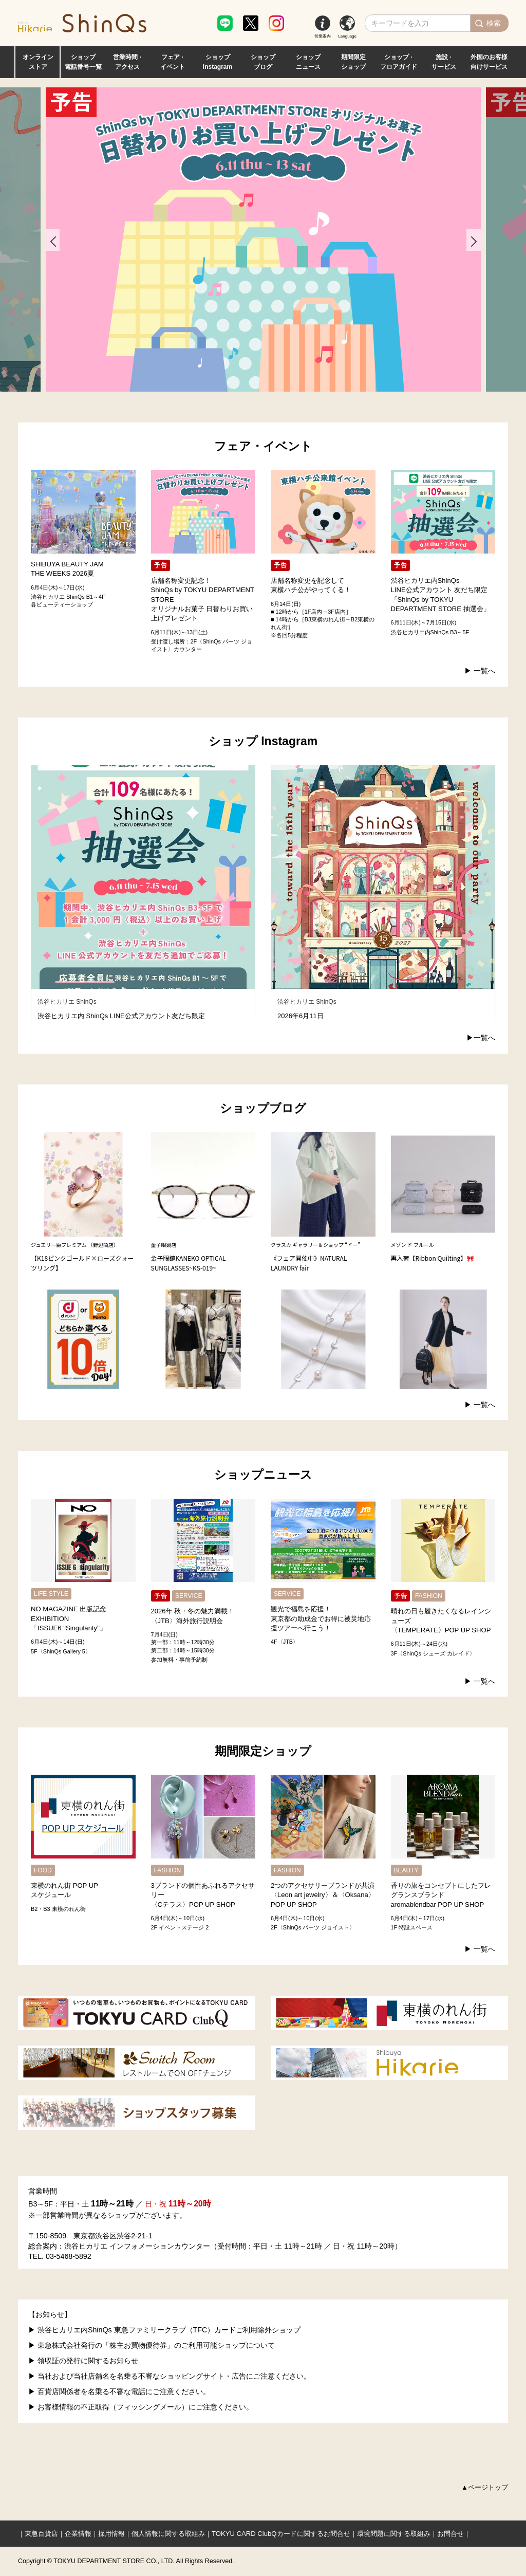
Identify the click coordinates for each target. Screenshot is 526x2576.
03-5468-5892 (68, 2256)
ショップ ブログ (263, 61)
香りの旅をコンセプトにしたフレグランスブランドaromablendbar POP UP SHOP (441, 1895)
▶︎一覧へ (480, 1038)
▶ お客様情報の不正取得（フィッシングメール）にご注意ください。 (140, 2407)
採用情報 (111, 2533)
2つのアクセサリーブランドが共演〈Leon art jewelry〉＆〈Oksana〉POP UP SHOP (323, 1895)
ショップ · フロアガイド (398, 61)
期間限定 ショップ (353, 61)
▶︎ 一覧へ (479, 671)
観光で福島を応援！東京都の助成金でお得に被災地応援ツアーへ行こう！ (321, 1618)
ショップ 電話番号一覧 (83, 61)
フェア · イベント (172, 61)
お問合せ (450, 2533)
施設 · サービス (443, 61)
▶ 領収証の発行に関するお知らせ (83, 2361)
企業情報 (78, 2533)
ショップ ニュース (308, 61)
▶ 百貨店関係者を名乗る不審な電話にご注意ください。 (119, 2391)
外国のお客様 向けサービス (489, 61)
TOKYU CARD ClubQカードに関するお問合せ (281, 2533)
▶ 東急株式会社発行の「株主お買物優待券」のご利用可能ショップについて (151, 2345)
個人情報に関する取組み (168, 2533)
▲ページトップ (484, 2487)
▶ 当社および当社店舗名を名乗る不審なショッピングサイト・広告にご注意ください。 (169, 2376)
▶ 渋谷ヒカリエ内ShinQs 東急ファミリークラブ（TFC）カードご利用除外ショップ (164, 2330)
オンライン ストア (38, 61)
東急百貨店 (41, 2533)
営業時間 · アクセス (127, 61)
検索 (493, 23)
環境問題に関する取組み (393, 2533)
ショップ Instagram (217, 61)
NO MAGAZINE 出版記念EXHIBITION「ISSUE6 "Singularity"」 (68, 1618)
